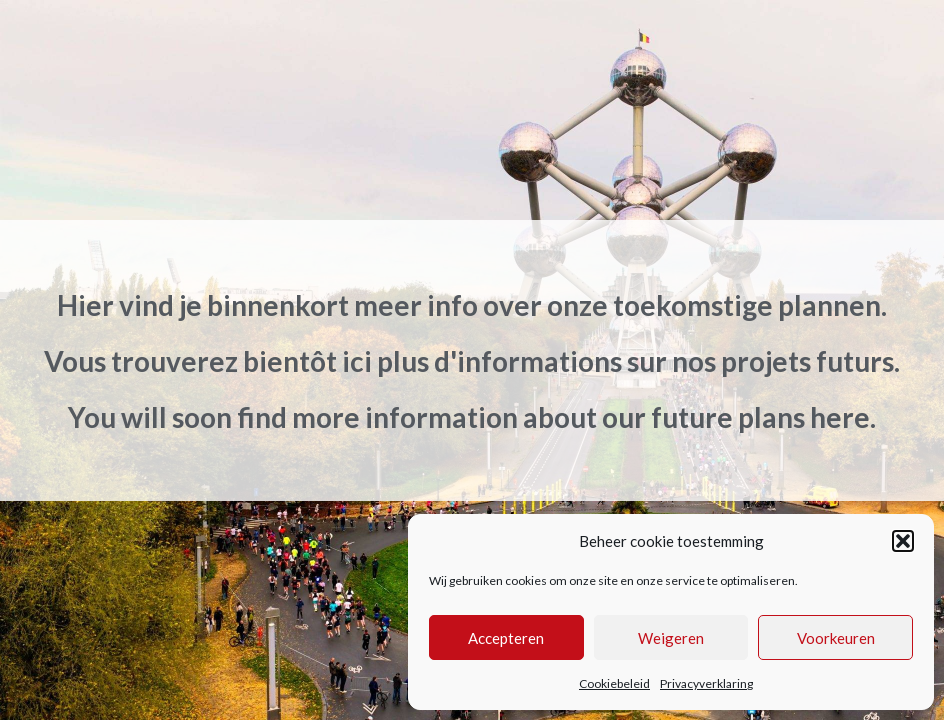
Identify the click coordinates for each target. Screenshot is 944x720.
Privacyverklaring (706, 683)
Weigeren (671, 638)
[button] (903, 541)
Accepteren (506, 638)
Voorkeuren (836, 638)
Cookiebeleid (614, 683)
